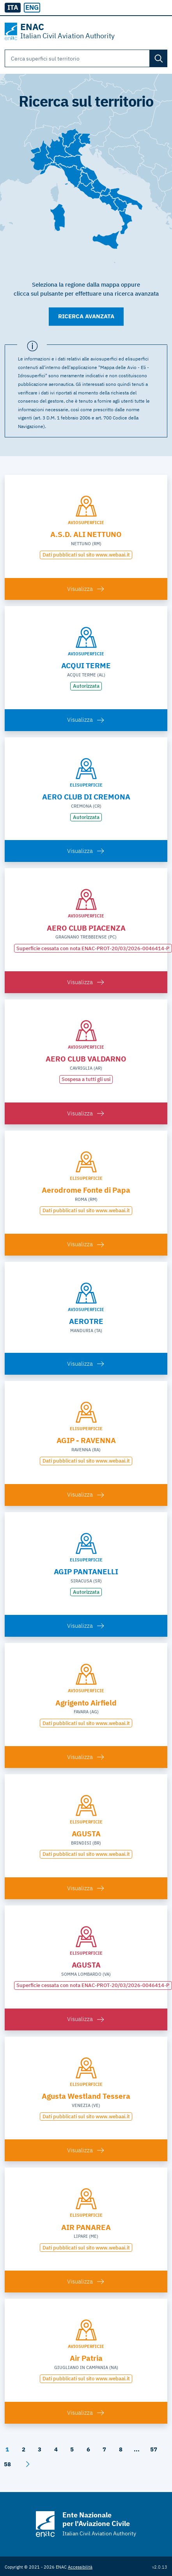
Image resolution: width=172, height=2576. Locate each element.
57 (153, 2449)
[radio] (32, 8)
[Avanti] (28, 2464)
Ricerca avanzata (86, 316)
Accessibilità (80, 2567)
